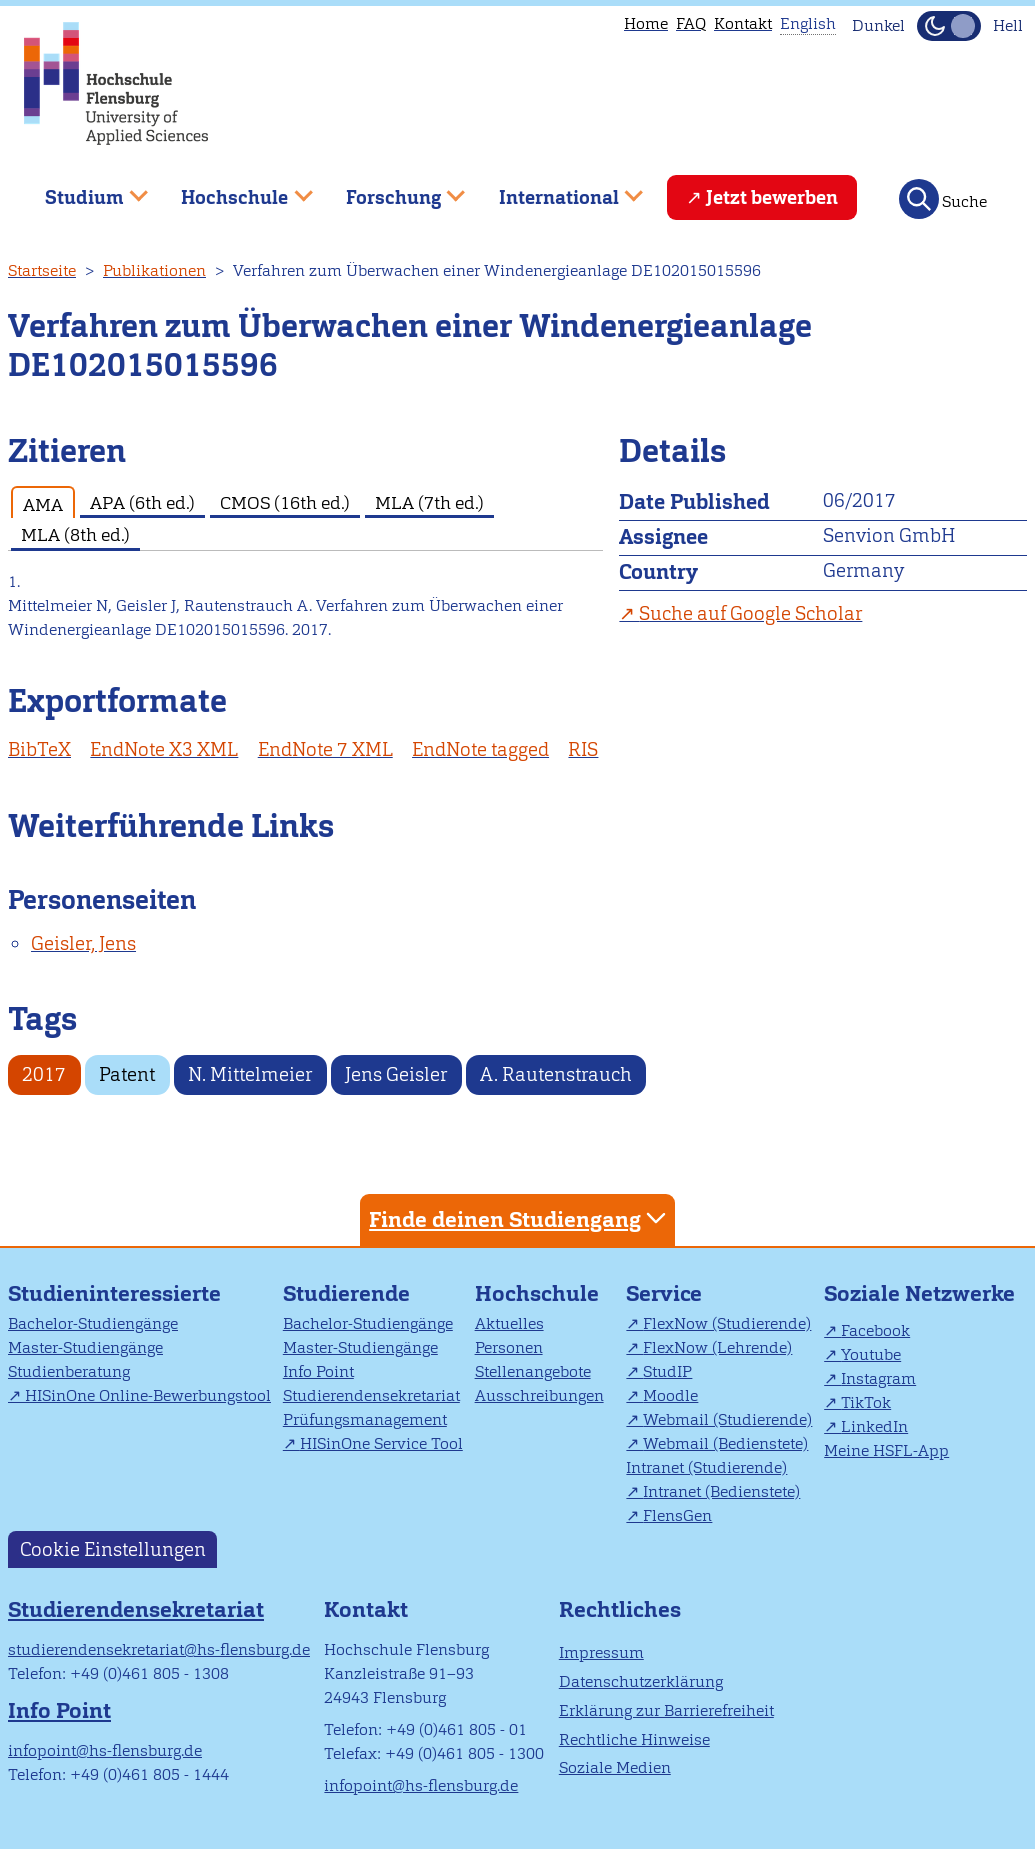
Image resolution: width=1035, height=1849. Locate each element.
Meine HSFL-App (886, 1450)
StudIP (667, 1371)
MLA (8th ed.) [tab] (75, 534)
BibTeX (39, 749)
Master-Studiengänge (85, 1347)
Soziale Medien (615, 1767)
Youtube (871, 1354)
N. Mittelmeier (250, 1074)
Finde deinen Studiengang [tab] (520, 1218)
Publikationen (154, 270)
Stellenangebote (533, 1371)
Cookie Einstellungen (113, 1549)
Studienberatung (69, 1371)
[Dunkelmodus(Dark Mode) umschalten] (949, 26)
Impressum (601, 1652)
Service (664, 1293)
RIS (583, 749)
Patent (127, 1074)
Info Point (318, 1371)
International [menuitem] (556, 189)
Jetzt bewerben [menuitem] (772, 197)
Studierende (346, 1293)
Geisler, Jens (83, 943)
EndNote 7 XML (325, 749)
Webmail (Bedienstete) (725, 1443)
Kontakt (743, 23)
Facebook (875, 1330)
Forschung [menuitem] (391, 189)
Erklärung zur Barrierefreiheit (666, 1710)
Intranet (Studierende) (706, 1467)
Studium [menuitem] (82, 189)
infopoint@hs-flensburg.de (105, 1750)
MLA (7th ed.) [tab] (429, 502)
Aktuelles (509, 1323)
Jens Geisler (396, 1074)
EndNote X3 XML (164, 749)
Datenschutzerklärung (641, 1681)
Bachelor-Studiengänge (93, 1323)
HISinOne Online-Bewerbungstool (148, 1395)
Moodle (670, 1395)
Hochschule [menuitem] (233, 189)
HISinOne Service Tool (381, 1443)
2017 (44, 1074)
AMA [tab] (43, 504)
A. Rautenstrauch (556, 1074)
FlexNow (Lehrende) (717, 1347)
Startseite (42, 270)
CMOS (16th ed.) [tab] (285, 502)
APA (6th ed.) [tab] (142, 502)
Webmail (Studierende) (727, 1419)
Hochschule (537, 1293)
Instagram (878, 1378)
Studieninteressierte (114, 1293)
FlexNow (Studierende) (727, 1323)
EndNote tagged (480, 749)
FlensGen (677, 1515)
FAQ (691, 23)
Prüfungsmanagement (365, 1419)
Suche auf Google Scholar (750, 613)
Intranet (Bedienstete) (721, 1491)
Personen (509, 1347)
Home (646, 23)
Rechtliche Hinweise (634, 1739)
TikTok (866, 1402)
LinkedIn (874, 1426)
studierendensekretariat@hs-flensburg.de (159, 1649)
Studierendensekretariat (371, 1395)
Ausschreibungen (539, 1395)
